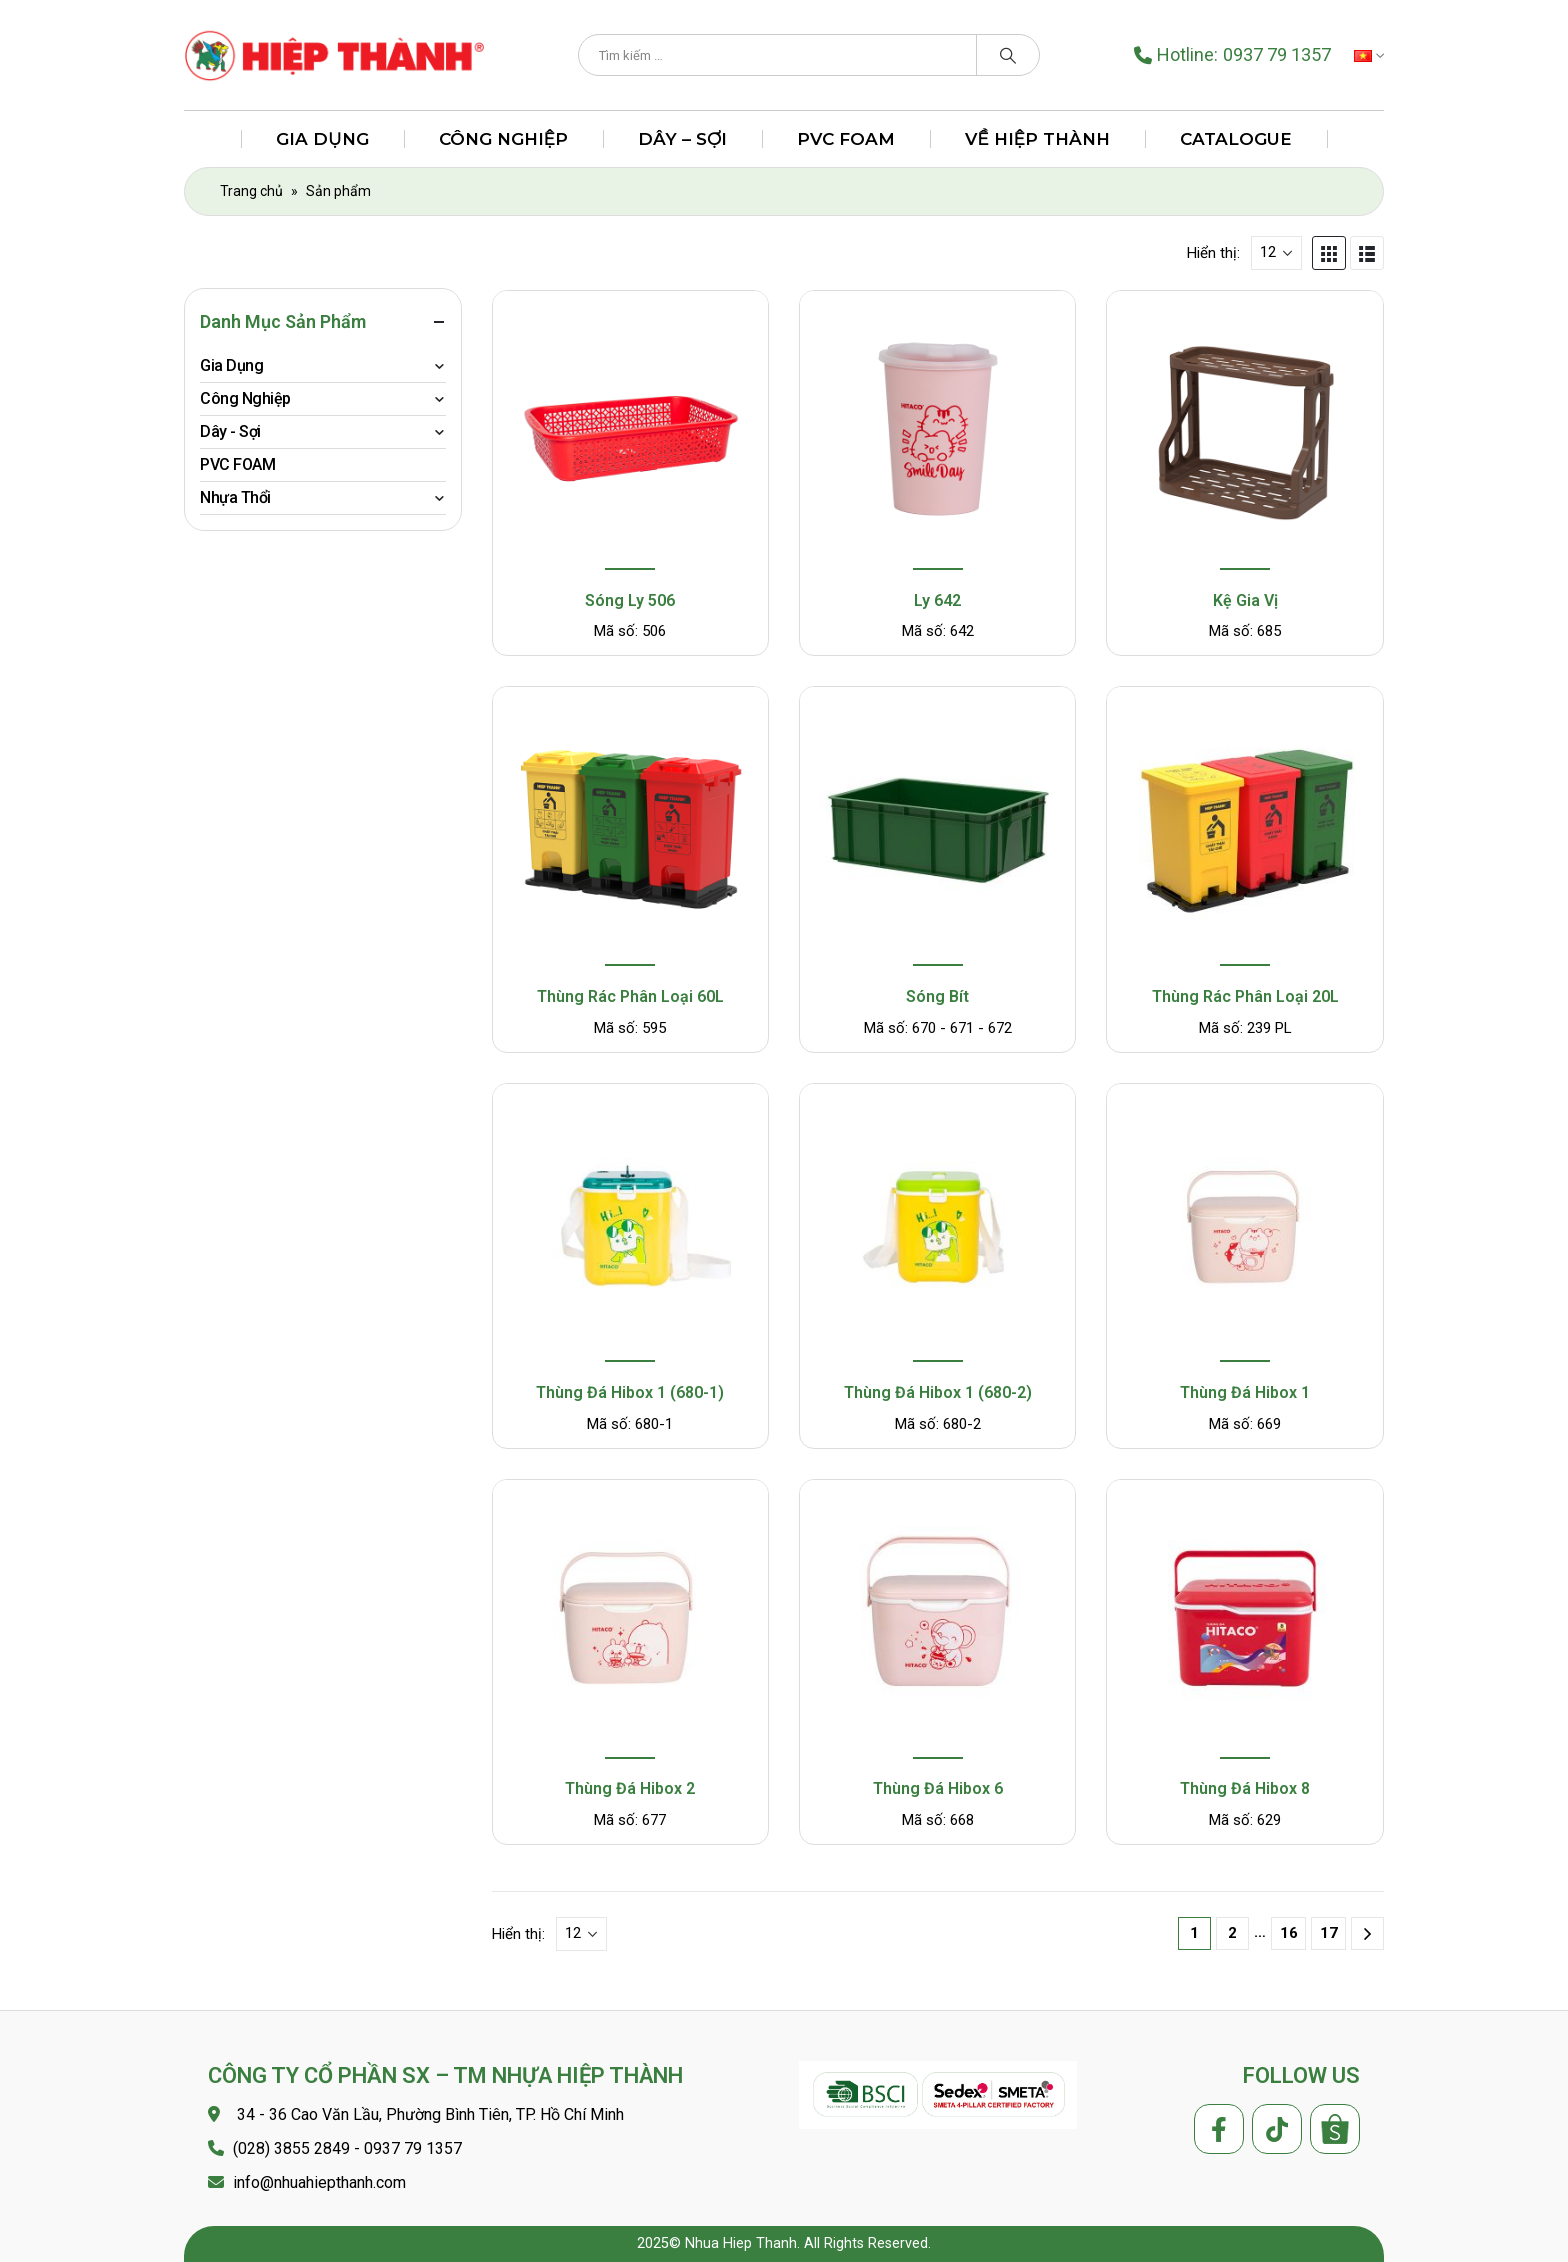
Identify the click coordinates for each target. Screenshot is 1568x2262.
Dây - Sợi (230, 431)
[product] (630, 432)
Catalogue (1236, 139)
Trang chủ (251, 191)
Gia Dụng (322, 139)
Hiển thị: (1213, 253)
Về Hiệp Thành (1037, 139)
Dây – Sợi (682, 139)
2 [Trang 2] (1232, 1933)
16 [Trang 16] (1289, 1933)
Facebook (1219, 2129)
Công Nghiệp (503, 139)
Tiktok (1277, 2129)
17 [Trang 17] (1329, 1933)
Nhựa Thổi (235, 497)
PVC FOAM (846, 139)
